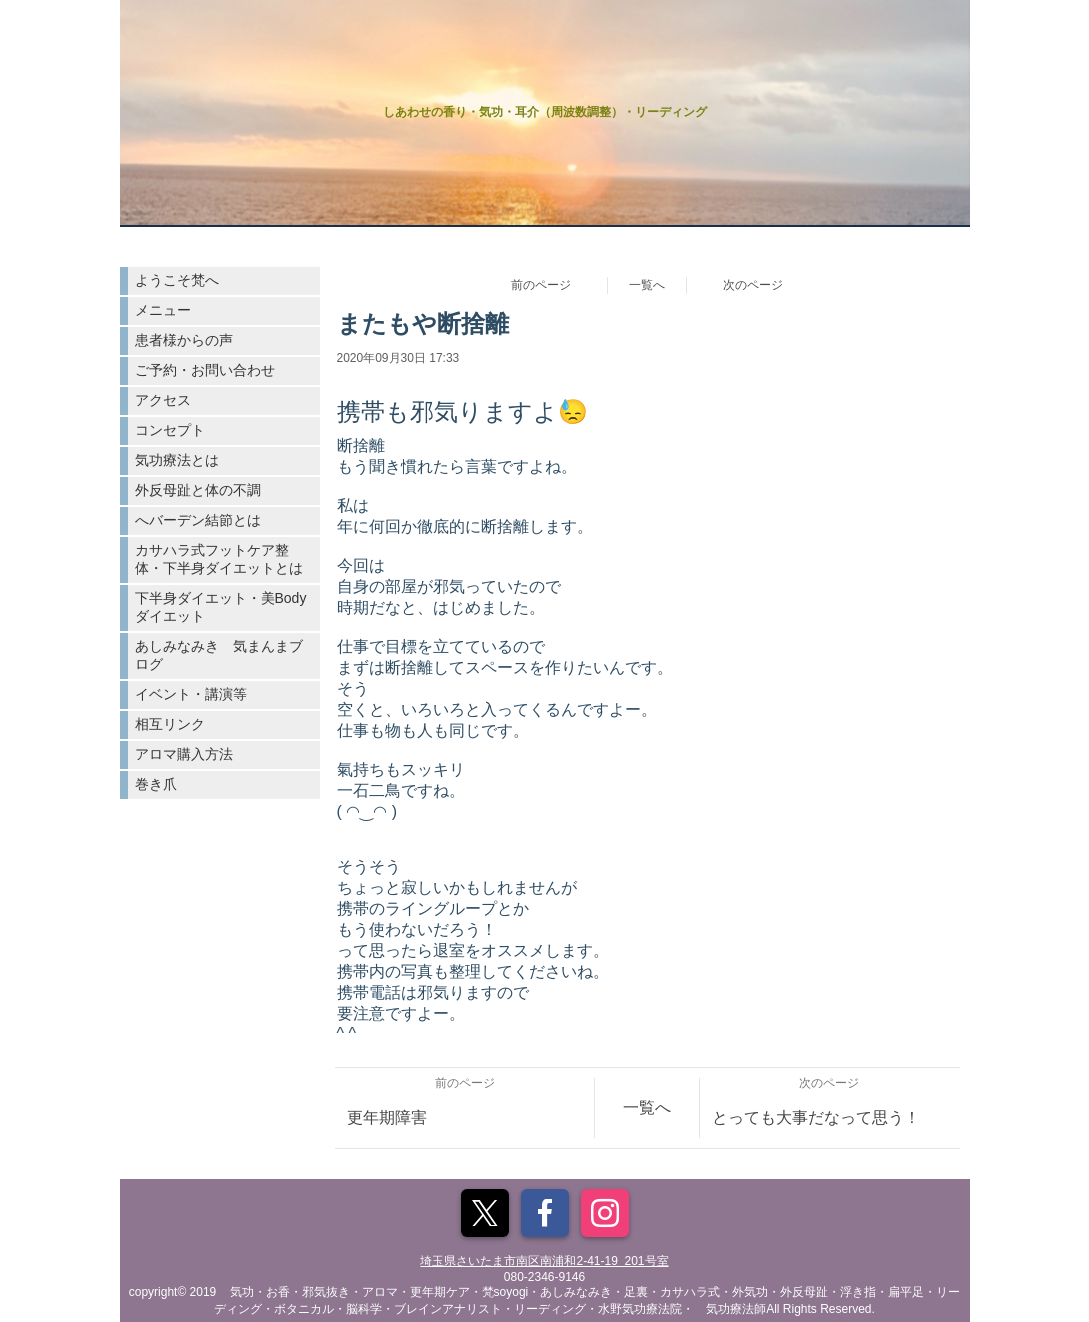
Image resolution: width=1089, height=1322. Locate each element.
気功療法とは (177, 460)
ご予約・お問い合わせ (205, 370)
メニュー (163, 310)
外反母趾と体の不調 (198, 490)
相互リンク (170, 724)
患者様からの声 (184, 340)
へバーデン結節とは (198, 520)
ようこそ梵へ (177, 280)
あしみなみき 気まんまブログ (219, 655)
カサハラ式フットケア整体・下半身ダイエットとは (219, 559)
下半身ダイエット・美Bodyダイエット (221, 607)
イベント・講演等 (191, 694)
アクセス (163, 400)
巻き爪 (156, 784)
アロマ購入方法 (184, 754)
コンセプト (170, 430)
